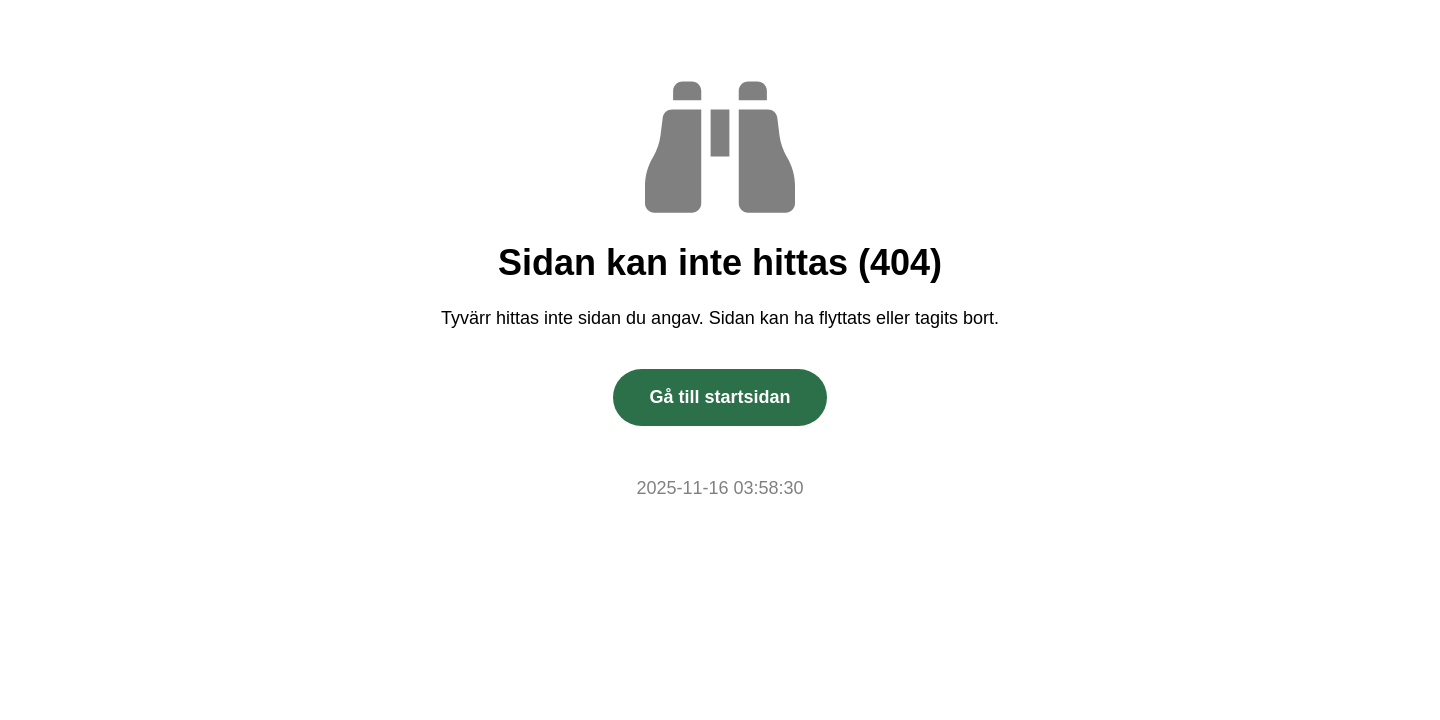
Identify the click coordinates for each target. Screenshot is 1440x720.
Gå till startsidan (719, 397)
